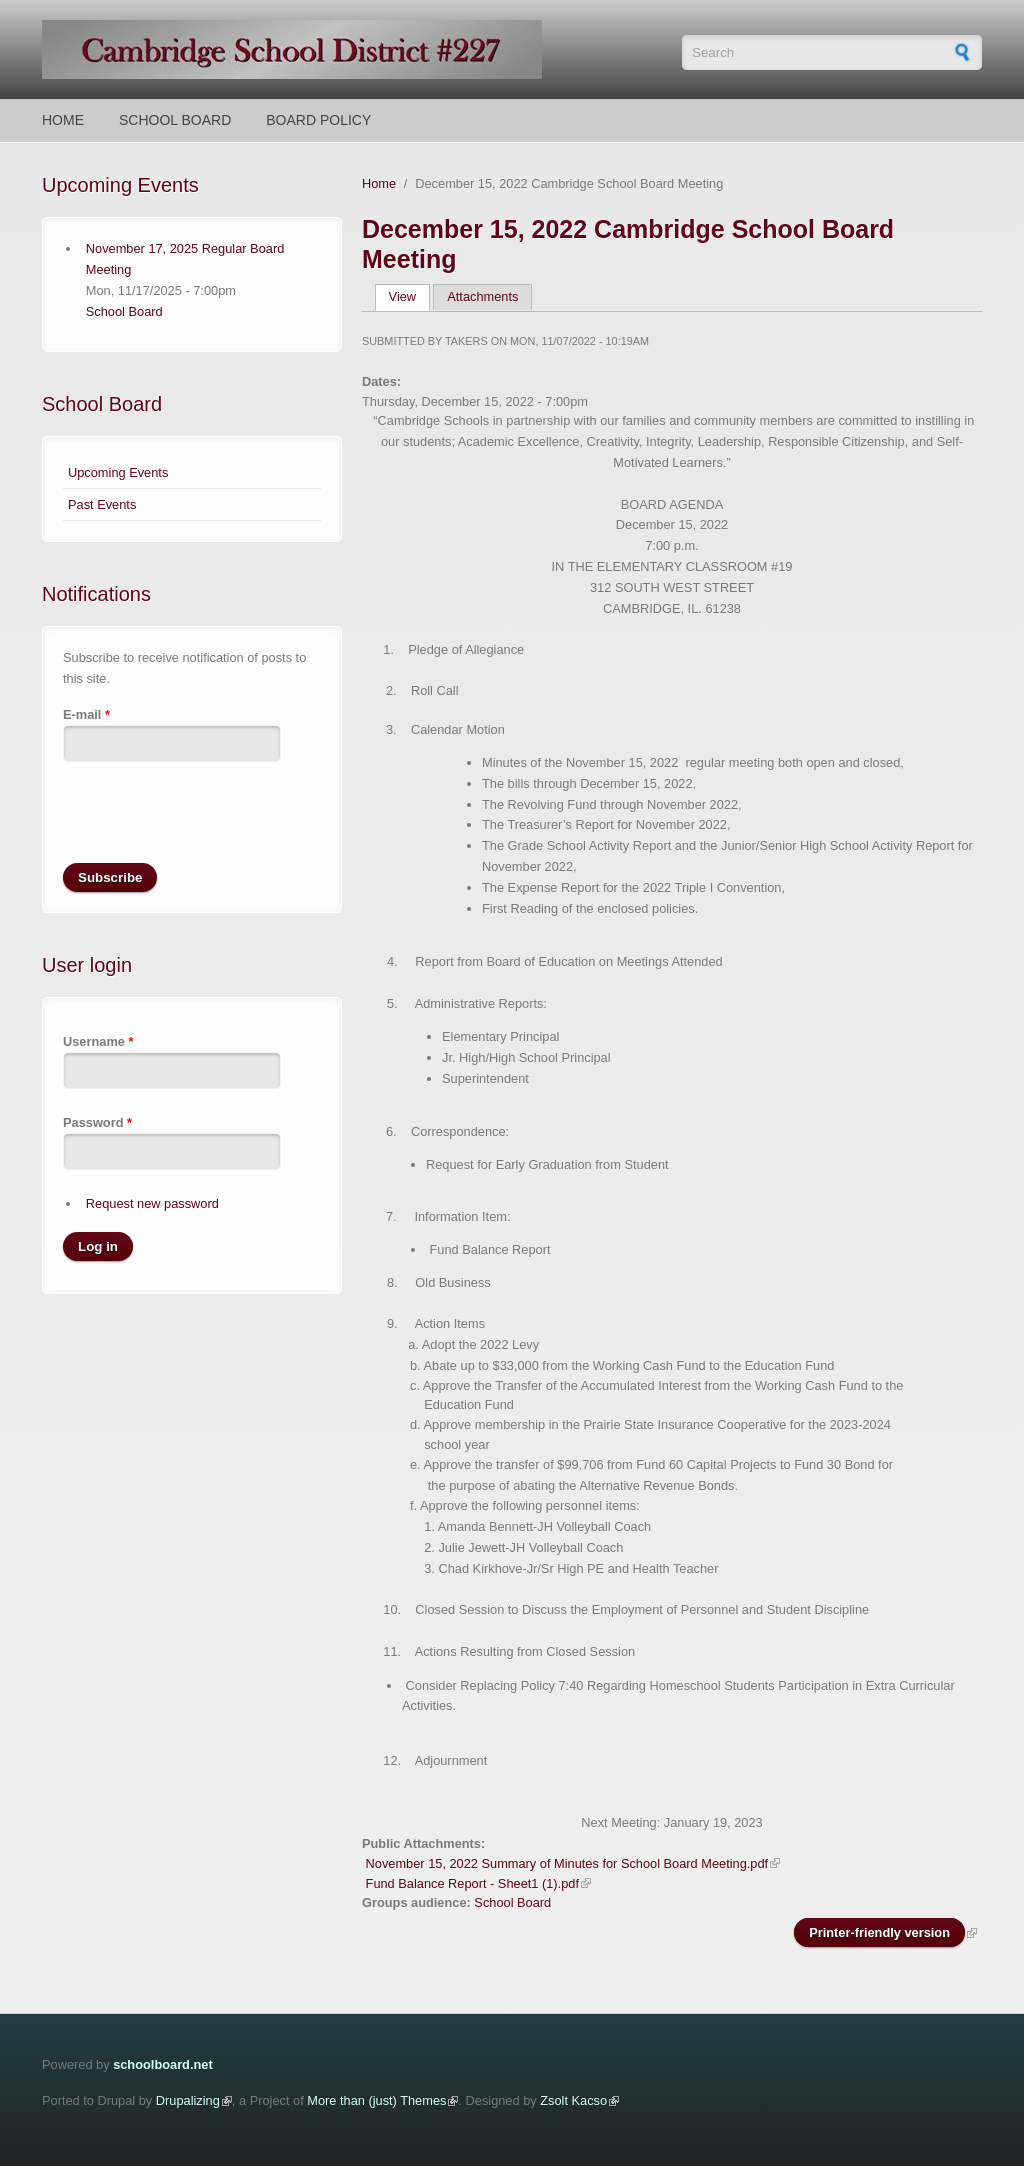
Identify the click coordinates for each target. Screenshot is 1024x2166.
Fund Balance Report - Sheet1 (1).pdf (472, 1883)
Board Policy (318, 120)
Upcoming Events (118, 472)
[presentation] (215, 824)
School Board (175, 120)
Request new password (152, 1203)
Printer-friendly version (879, 1932)
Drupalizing (188, 2100)
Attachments (482, 296)
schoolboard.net (163, 2064)
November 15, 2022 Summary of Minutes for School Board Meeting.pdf (567, 1863)
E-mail (86, 714)
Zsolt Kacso (573, 2100)
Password (97, 1122)
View (409, 296)
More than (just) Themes (376, 2100)
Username (98, 1041)
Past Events (102, 504)
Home (63, 120)
